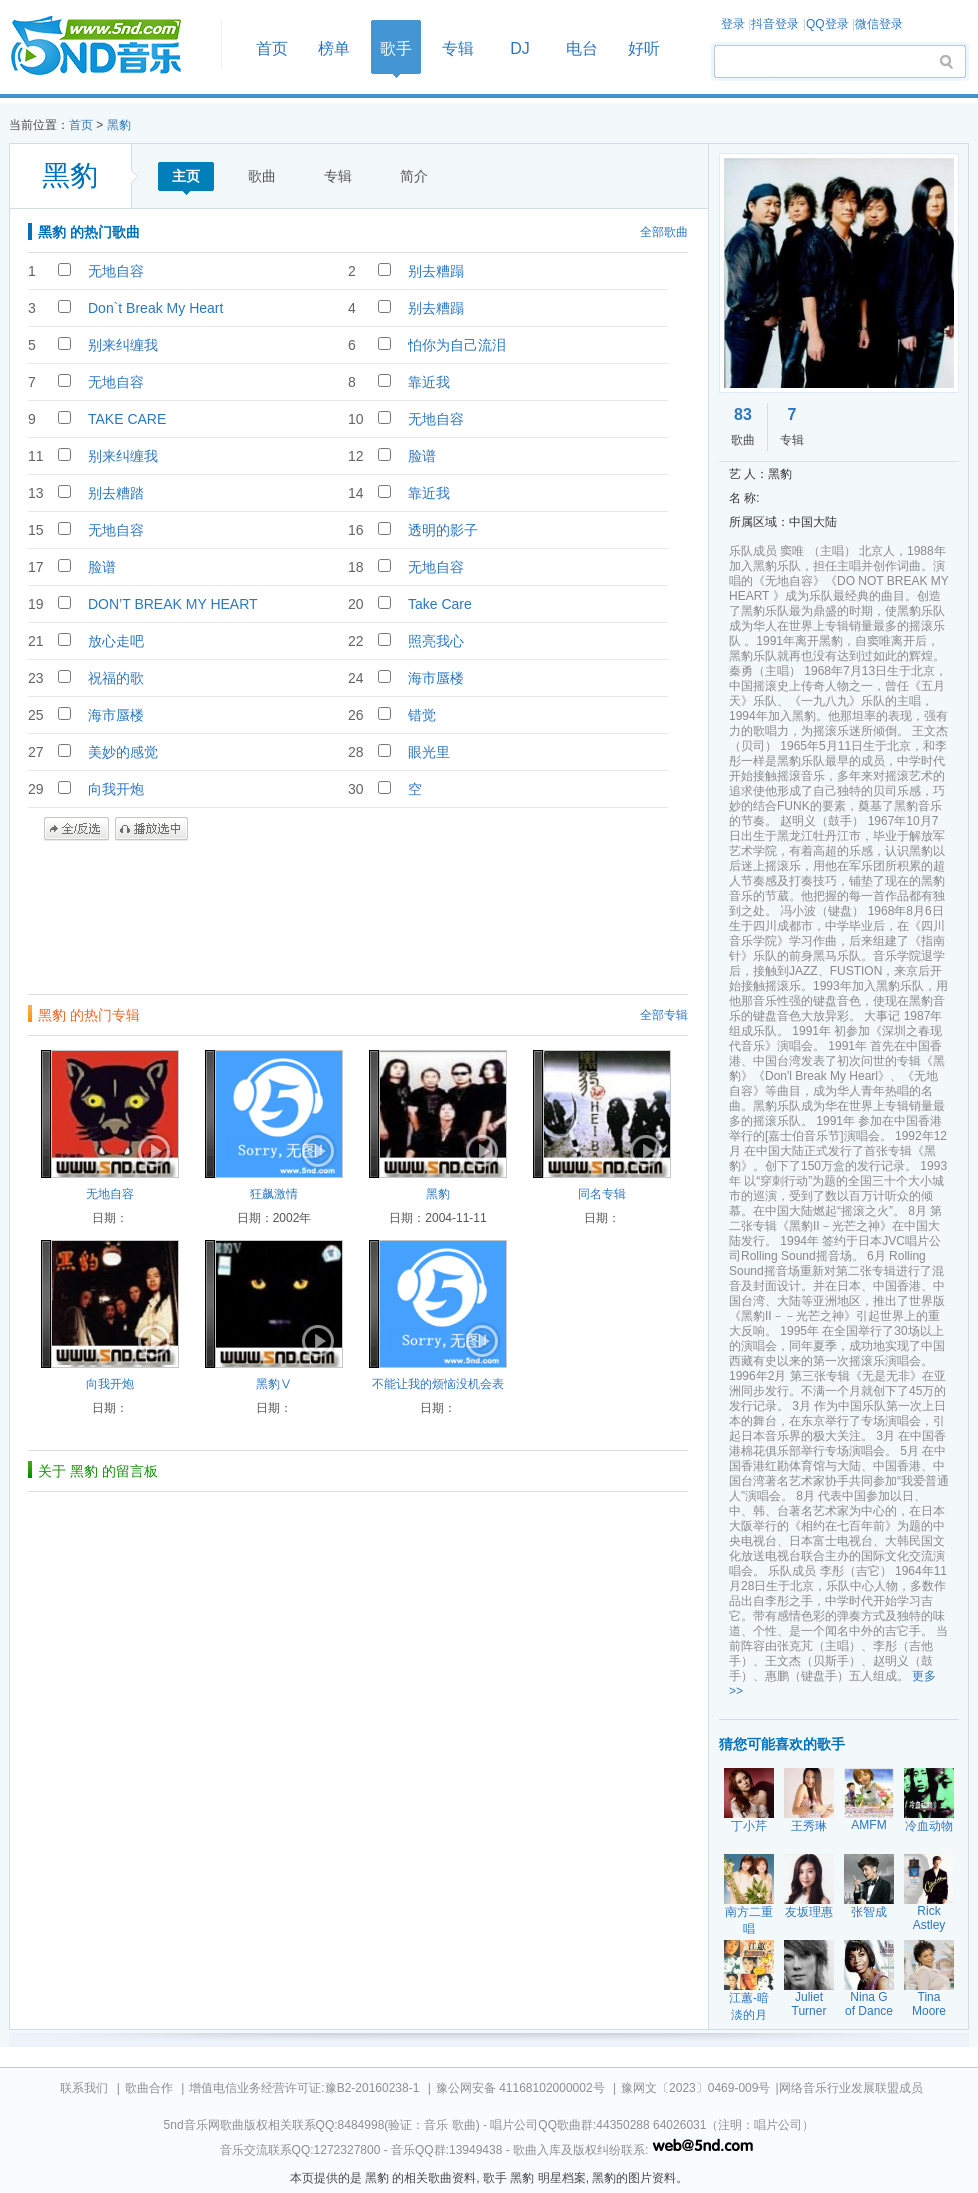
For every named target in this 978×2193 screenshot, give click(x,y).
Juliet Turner (809, 2004)
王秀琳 (809, 1826)
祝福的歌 (116, 678)
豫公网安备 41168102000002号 (520, 2088)
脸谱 (422, 456)
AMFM (868, 1825)
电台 (582, 48)
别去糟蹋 (436, 271)
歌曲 (262, 176)
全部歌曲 (664, 232)
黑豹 (119, 125)
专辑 (458, 48)
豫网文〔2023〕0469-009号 (695, 2088)
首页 (109, 46)
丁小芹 (749, 1826)
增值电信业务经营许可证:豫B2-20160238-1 (304, 2088)
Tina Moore (929, 2004)
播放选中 (151, 829)
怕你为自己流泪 (457, 345)
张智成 (869, 1912)
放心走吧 (116, 641)
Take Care (440, 604)
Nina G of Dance (869, 2004)
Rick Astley (929, 1918)
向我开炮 (116, 789)
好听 (644, 48)
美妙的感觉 (123, 752)
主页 (186, 176)
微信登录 (879, 24)
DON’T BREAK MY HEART (173, 604)
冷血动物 (929, 1826)
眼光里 (429, 752)
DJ (520, 48)
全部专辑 (664, 1015)
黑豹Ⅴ (274, 1384)
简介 (414, 176)
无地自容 (116, 271)
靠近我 (429, 382)
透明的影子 (443, 530)
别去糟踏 (116, 493)
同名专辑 (602, 1194)
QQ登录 (827, 24)
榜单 (334, 48)
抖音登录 (775, 24)
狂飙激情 (274, 1194)
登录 (733, 24)
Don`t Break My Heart (155, 308)
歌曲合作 (149, 2088)
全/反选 (76, 829)
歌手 (396, 48)
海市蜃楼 (436, 678)
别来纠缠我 (123, 345)
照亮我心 (436, 641)
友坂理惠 (809, 1912)
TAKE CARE (127, 419)
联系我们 (84, 2088)
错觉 (422, 715)
